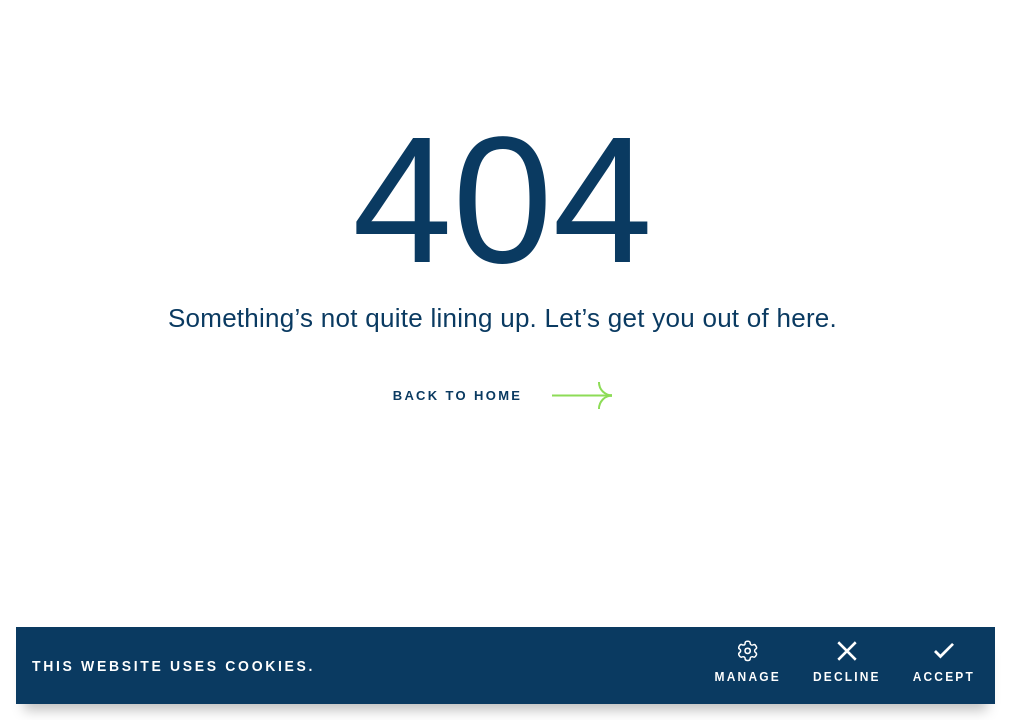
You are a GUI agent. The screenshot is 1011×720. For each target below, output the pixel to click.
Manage (748, 659)
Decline (847, 659)
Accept (944, 659)
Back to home (458, 395)
